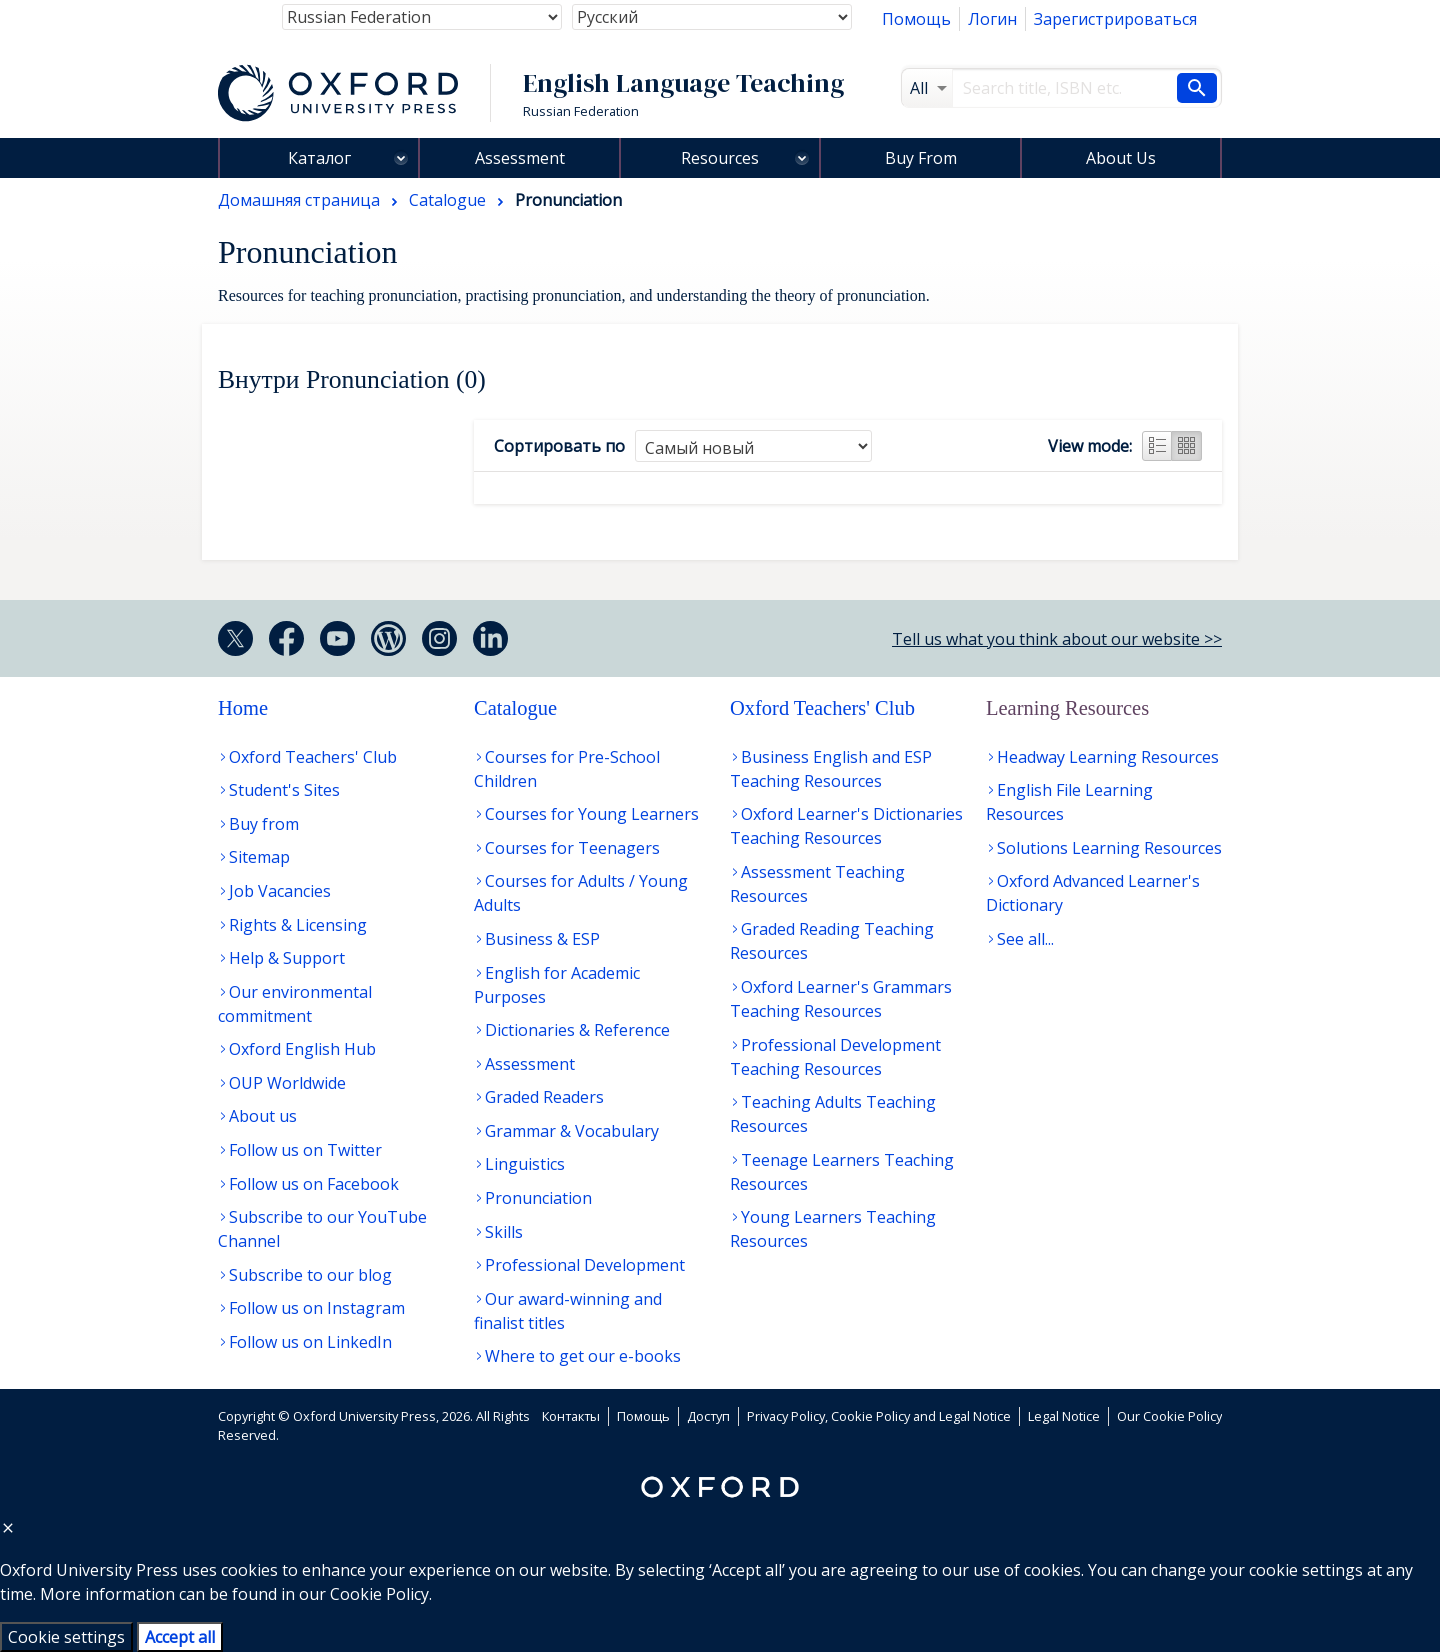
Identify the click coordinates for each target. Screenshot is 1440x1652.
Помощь (916, 19)
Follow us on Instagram (317, 1308)
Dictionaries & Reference (577, 1030)
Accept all (180, 1637)
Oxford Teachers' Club (313, 757)
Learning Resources (1067, 708)
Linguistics (525, 1164)
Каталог (319, 158)
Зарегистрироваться (1115, 19)
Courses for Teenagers (572, 848)
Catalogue (515, 708)
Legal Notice (1064, 1416)
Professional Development (585, 1265)
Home (243, 708)
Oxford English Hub (302, 1049)
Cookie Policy (379, 1594)
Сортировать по (559, 446)
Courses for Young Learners (592, 814)
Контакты (571, 1416)
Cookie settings (66, 1637)
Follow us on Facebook (314, 1184)
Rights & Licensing (298, 925)
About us (263, 1116)
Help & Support (287, 958)
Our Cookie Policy (1169, 1416)
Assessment (520, 158)
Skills (504, 1232)
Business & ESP (542, 939)
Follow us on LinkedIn (310, 1342)
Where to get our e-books (583, 1356)
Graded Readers (544, 1097)
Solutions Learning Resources (1109, 848)
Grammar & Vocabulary (572, 1131)
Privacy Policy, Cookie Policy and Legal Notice (879, 1416)
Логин (992, 19)
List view (1157, 446)
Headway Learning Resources (1108, 757)
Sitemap (259, 857)
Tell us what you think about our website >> (1057, 639)
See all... (1025, 939)
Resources (720, 158)
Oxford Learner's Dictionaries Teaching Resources (846, 826)
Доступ (708, 1416)
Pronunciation (538, 1198)
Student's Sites (284, 790)
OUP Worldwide (287, 1083)
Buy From (921, 158)
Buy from (264, 824)
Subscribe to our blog (310, 1275)
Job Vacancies (280, 891)
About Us (1121, 158)
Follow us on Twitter (305, 1150)
